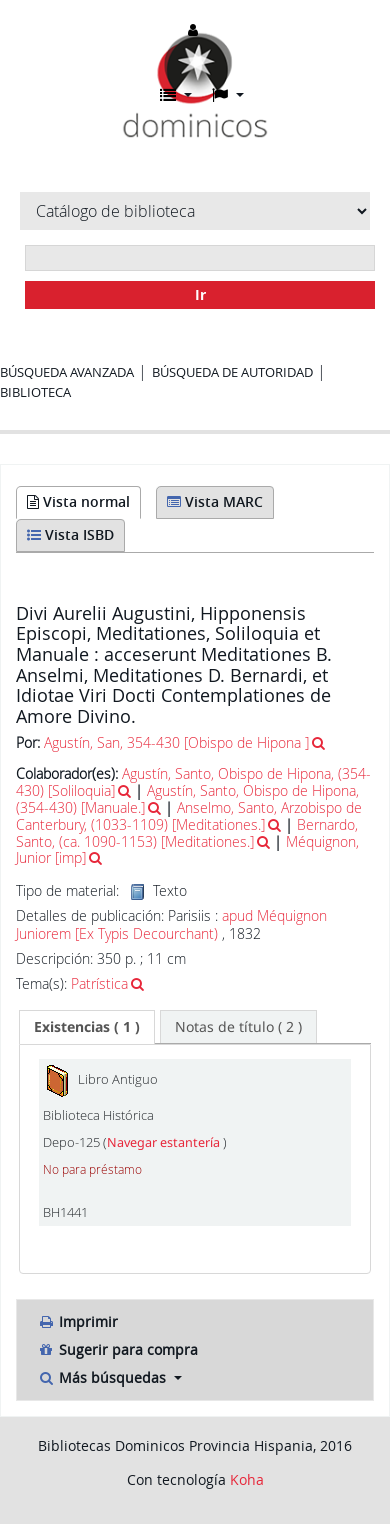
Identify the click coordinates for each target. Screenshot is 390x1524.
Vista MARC (215, 501)
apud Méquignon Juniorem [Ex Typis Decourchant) (171, 924)
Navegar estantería (165, 1142)
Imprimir (77, 1321)
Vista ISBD (70, 534)
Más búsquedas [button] (103, 1377)
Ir (200, 294)
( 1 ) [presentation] (87, 1026)
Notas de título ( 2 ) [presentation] (238, 1026)
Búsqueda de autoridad (232, 372)
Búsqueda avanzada (67, 372)
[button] (176, 95)
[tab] (87, 1027)
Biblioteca (35, 392)
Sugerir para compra (117, 1349)
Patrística (99, 983)
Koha (247, 1479)
